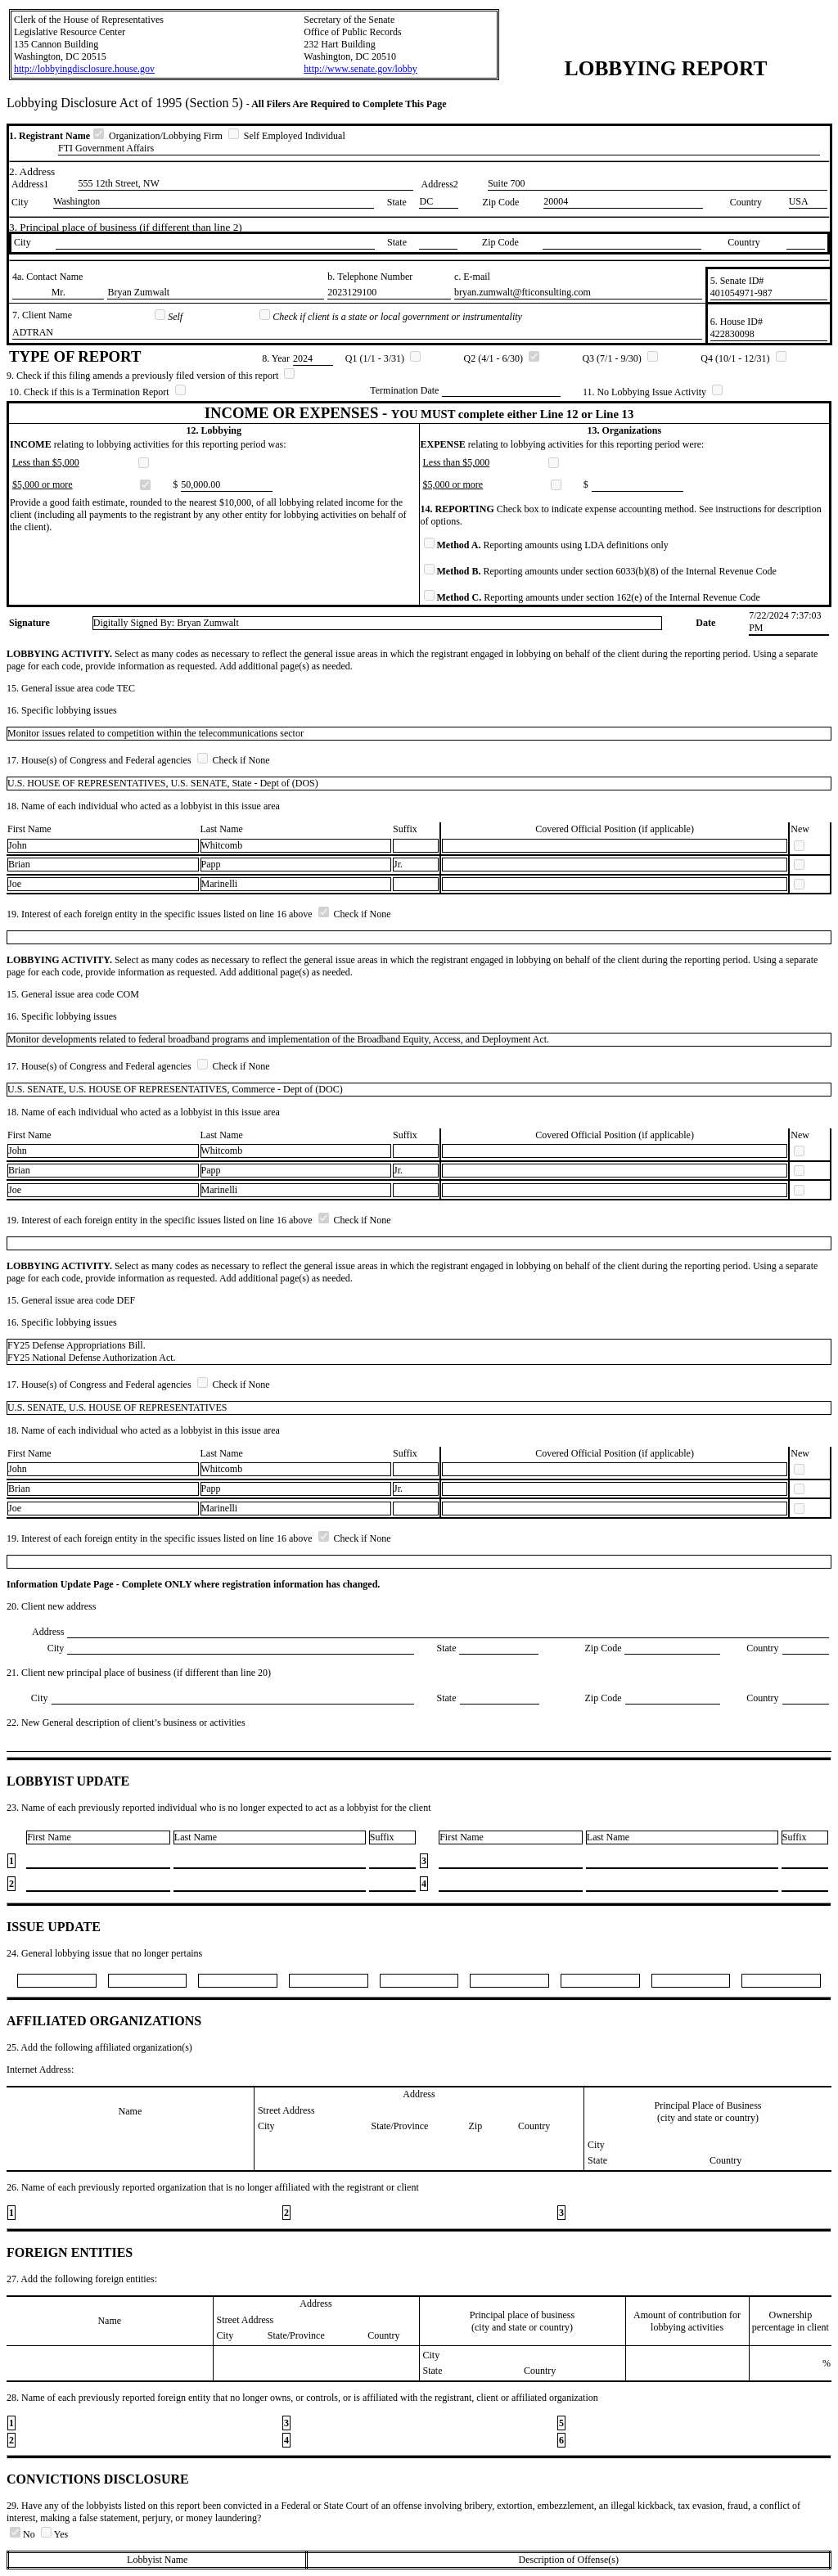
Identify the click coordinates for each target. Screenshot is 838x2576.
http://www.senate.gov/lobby (360, 68)
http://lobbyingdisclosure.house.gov (84, 68)
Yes (54, 2534)
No (24, 2534)
